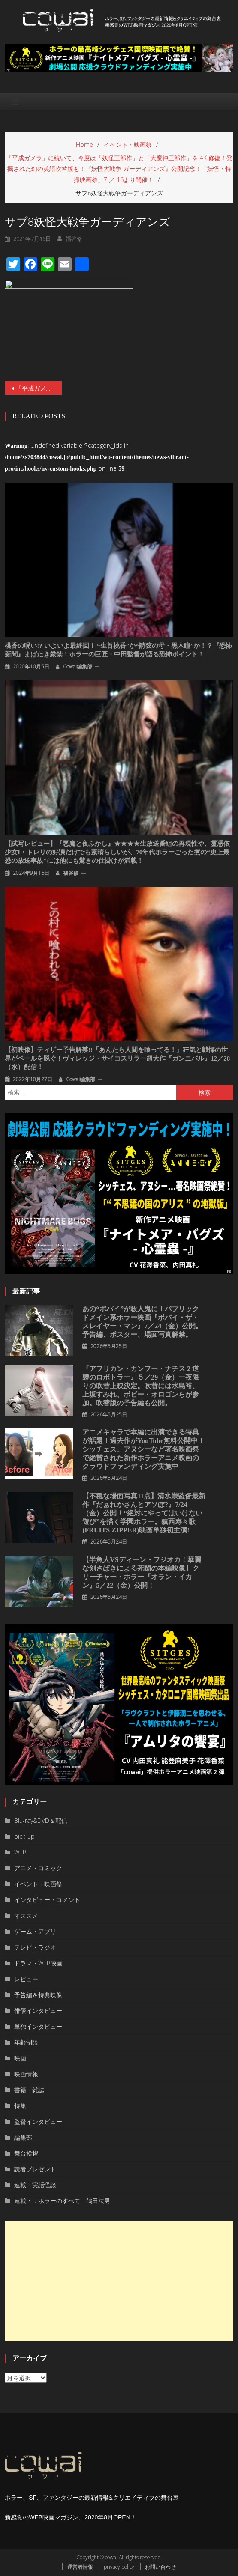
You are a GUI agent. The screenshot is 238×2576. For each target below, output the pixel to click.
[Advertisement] (119, 2281)
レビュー (26, 1979)
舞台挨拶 (26, 2153)
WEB (20, 1852)
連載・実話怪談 (35, 2185)
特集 (20, 2106)
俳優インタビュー (38, 2011)
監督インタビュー (38, 2121)
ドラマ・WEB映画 (38, 1963)
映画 (20, 2058)
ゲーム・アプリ (35, 1931)
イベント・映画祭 (38, 1884)
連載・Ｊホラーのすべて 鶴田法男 (62, 2201)
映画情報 (26, 2074)
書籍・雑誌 (29, 2090)
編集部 (23, 2137)
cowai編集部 (77, 666)
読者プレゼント (35, 2169)
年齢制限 (26, 2042)
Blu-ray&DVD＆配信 (40, 1820)
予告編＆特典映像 (38, 1995)
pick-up (24, 1836)
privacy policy (119, 2566)
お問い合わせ (160, 2566)
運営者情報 (80, 2566)
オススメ (26, 1915)
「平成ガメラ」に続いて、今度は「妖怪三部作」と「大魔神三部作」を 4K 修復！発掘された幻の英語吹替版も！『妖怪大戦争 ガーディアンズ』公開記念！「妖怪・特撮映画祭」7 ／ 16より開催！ (39, 388)
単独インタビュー (38, 2026)
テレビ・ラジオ (35, 1947)
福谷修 (70, 873)
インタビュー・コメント (47, 1900)
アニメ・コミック (38, 1868)
